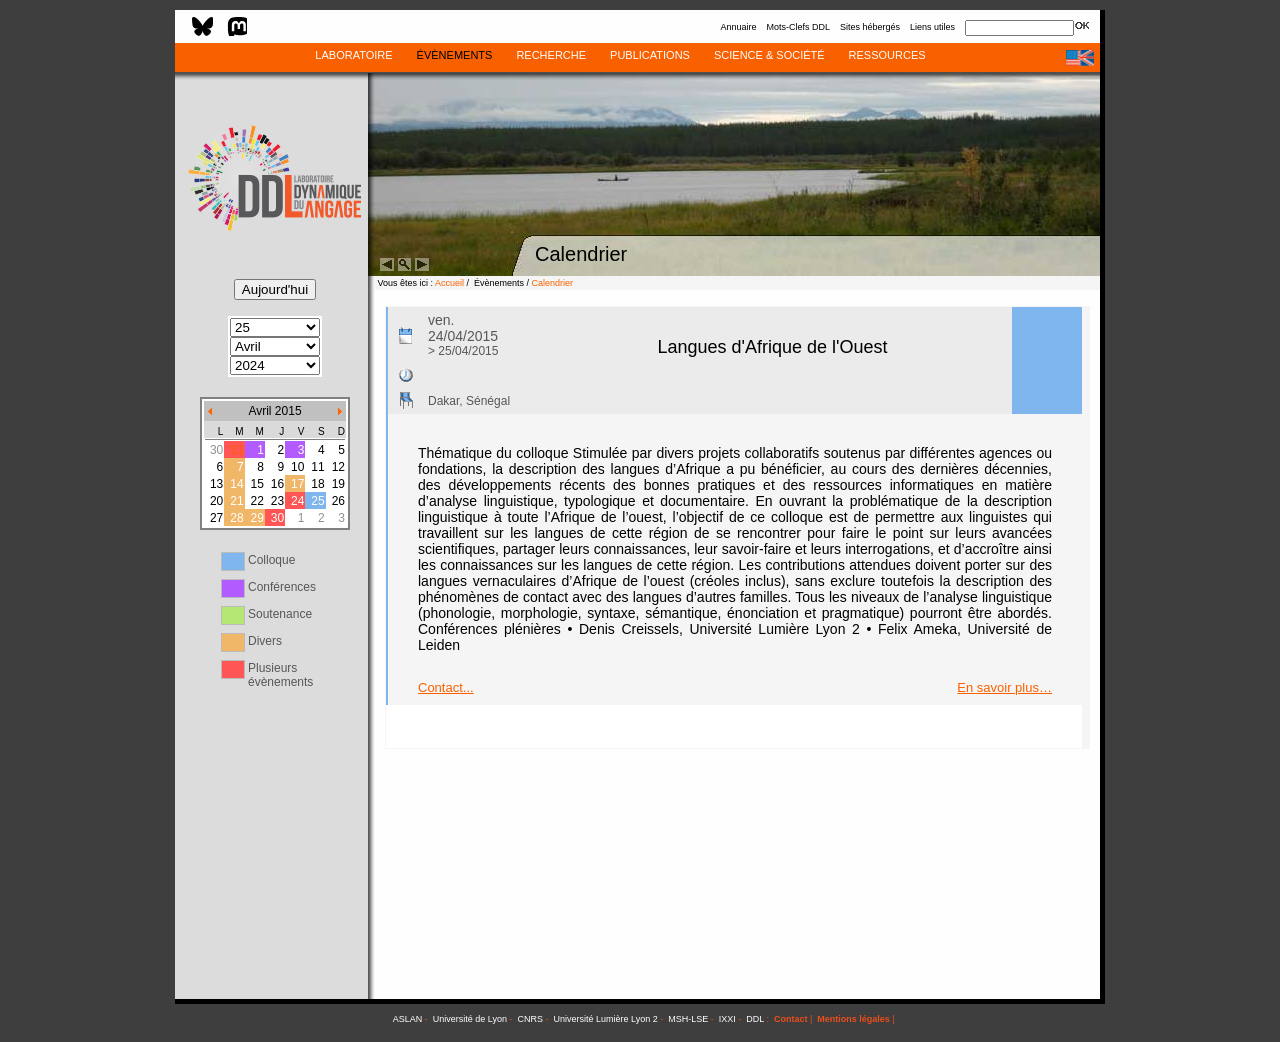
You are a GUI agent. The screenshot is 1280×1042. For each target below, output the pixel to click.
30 (277, 518)
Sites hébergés (870, 27)
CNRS (531, 1019)
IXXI (727, 1019)
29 (256, 518)
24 (297, 501)
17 (297, 484)
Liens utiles (932, 27)
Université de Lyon (470, 1019)
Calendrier (553, 283)
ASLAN (408, 1019)
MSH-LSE (688, 1019)
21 (236, 501)
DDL (755, 1019)
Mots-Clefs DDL (798, 27)
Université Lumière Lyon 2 (606, 1019)
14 (236, 484)
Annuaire (738, 27)
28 (236, 518)
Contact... (446, 687)
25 (317, 501)
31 (236, 450)
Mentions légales (853, 1019)
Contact (791, 1019)
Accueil (449, 283)
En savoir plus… (1004, 687)
